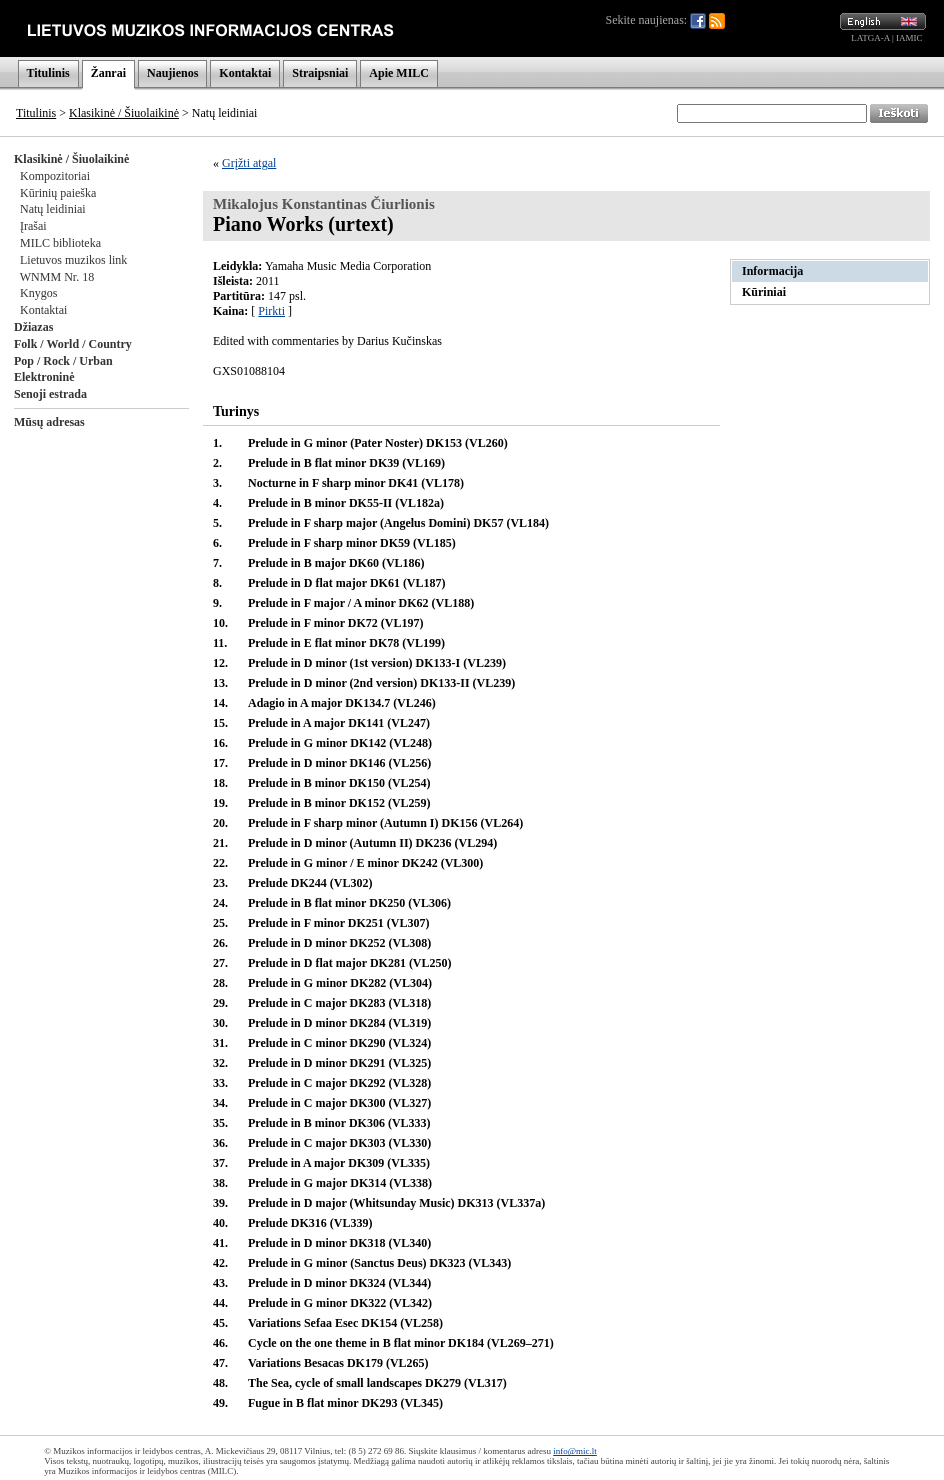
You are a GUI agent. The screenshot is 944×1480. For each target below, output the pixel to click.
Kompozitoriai (55, 176)
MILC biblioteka (60, 243)
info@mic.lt (575, 1451)
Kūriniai (764, 292)
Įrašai (33, 226)
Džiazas (33, 327)
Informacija (772, 271)
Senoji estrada (50, 394)
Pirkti (271, 311)
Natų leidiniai (53, 209)
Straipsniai (320, 73)
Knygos (38, 293)
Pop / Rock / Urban (63, 361)
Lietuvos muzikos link (73, 260)
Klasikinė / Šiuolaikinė (124, 113)
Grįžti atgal (249, 163)
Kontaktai (245, 73)
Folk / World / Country (73, 344)
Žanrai (108, 73)
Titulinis (48, 73)
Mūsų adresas (49, 422)
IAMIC (909, 38)
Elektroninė (44, 377)
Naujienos (172, 73)
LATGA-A (870, 38)
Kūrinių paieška (58, 193)
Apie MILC (399, 73)
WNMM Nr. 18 (57, 277)
